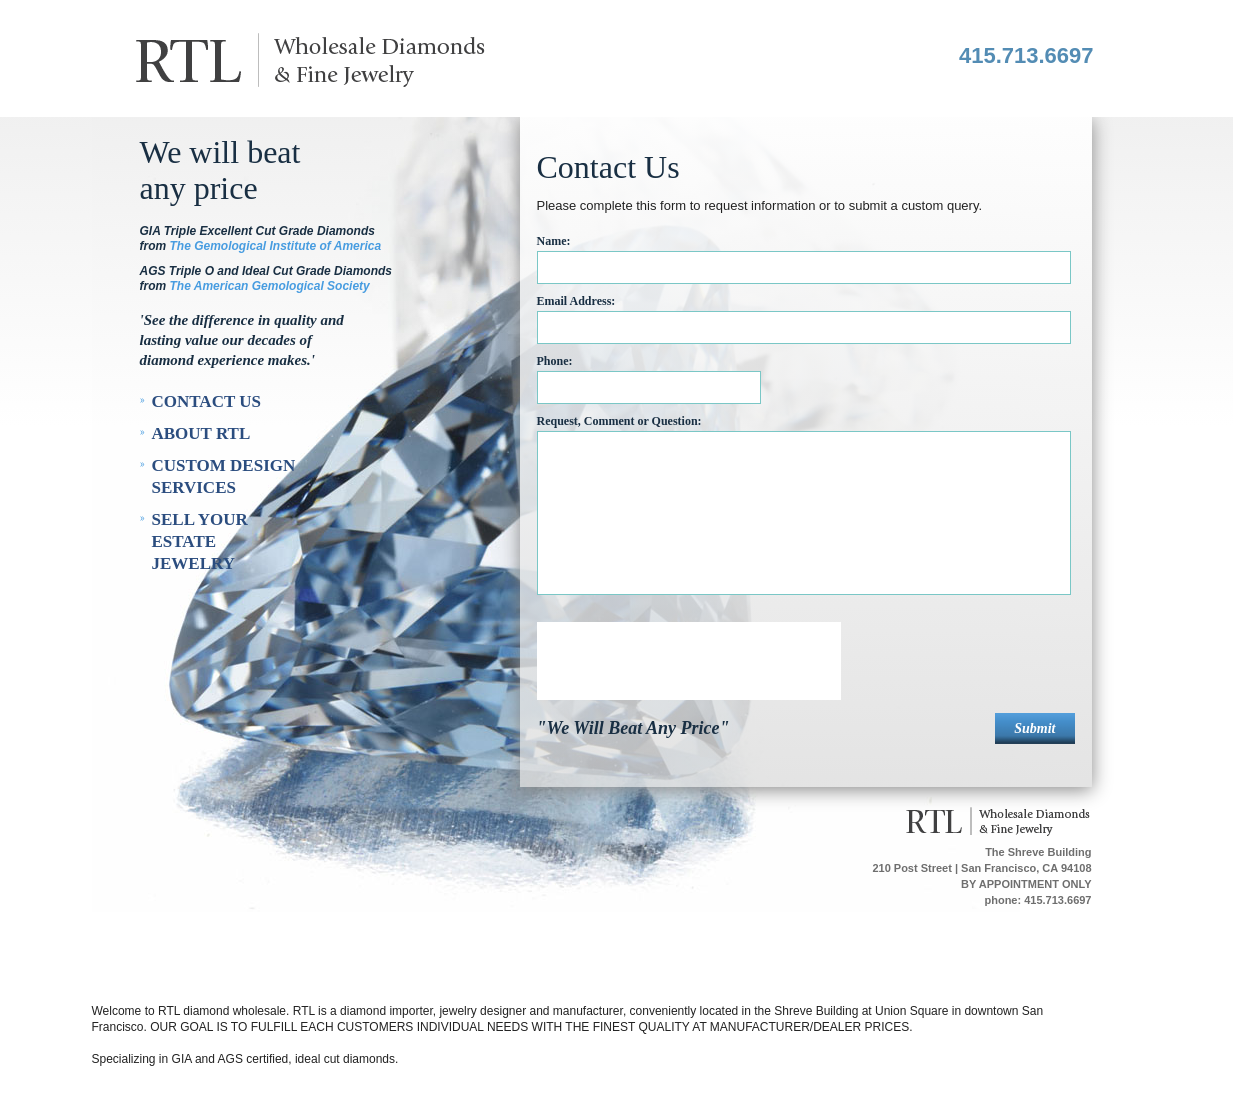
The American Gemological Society (270, 286)
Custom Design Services (224, 476)
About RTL (201, 433)
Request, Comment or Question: (619, 421)
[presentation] (689, 661)
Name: (554, 241)
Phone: (555, 361)
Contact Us (206, 401)
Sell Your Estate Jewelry (200, 541)
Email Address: (576, 301)
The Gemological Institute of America (276, 246)
